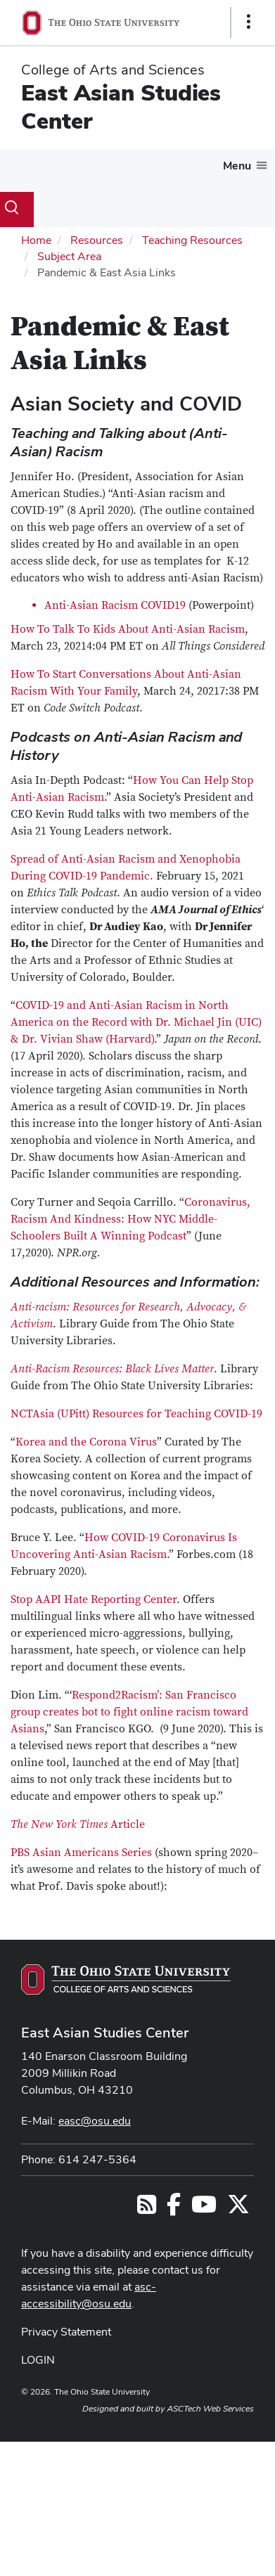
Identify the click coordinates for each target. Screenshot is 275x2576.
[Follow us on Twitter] (238, 2208)
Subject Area (69, 256)
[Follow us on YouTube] (204, 2208)
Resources (96, 240)
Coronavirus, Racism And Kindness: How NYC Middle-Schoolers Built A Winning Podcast (130, 1219)
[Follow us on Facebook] (174, 2208)
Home (36, 240)
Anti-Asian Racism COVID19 (115, 605)
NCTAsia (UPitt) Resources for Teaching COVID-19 (136, 1414)
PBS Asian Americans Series (81, 1853)
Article (78, 1824)
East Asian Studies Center (121, 106)
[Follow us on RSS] (146, 2208)
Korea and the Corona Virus (86, 1442)
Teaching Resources (192, 240)
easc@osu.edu (94, 2120)
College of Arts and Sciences (113, 69)
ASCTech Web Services (210, 2408)
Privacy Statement (66, 2331)
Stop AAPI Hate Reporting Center (94, 1599)
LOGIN (38, 2359)
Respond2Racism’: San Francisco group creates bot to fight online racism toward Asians (129, 1712)
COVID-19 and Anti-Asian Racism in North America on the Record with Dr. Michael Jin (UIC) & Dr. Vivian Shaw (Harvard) (136, 1022)
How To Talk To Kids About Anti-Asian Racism (128, 629)
